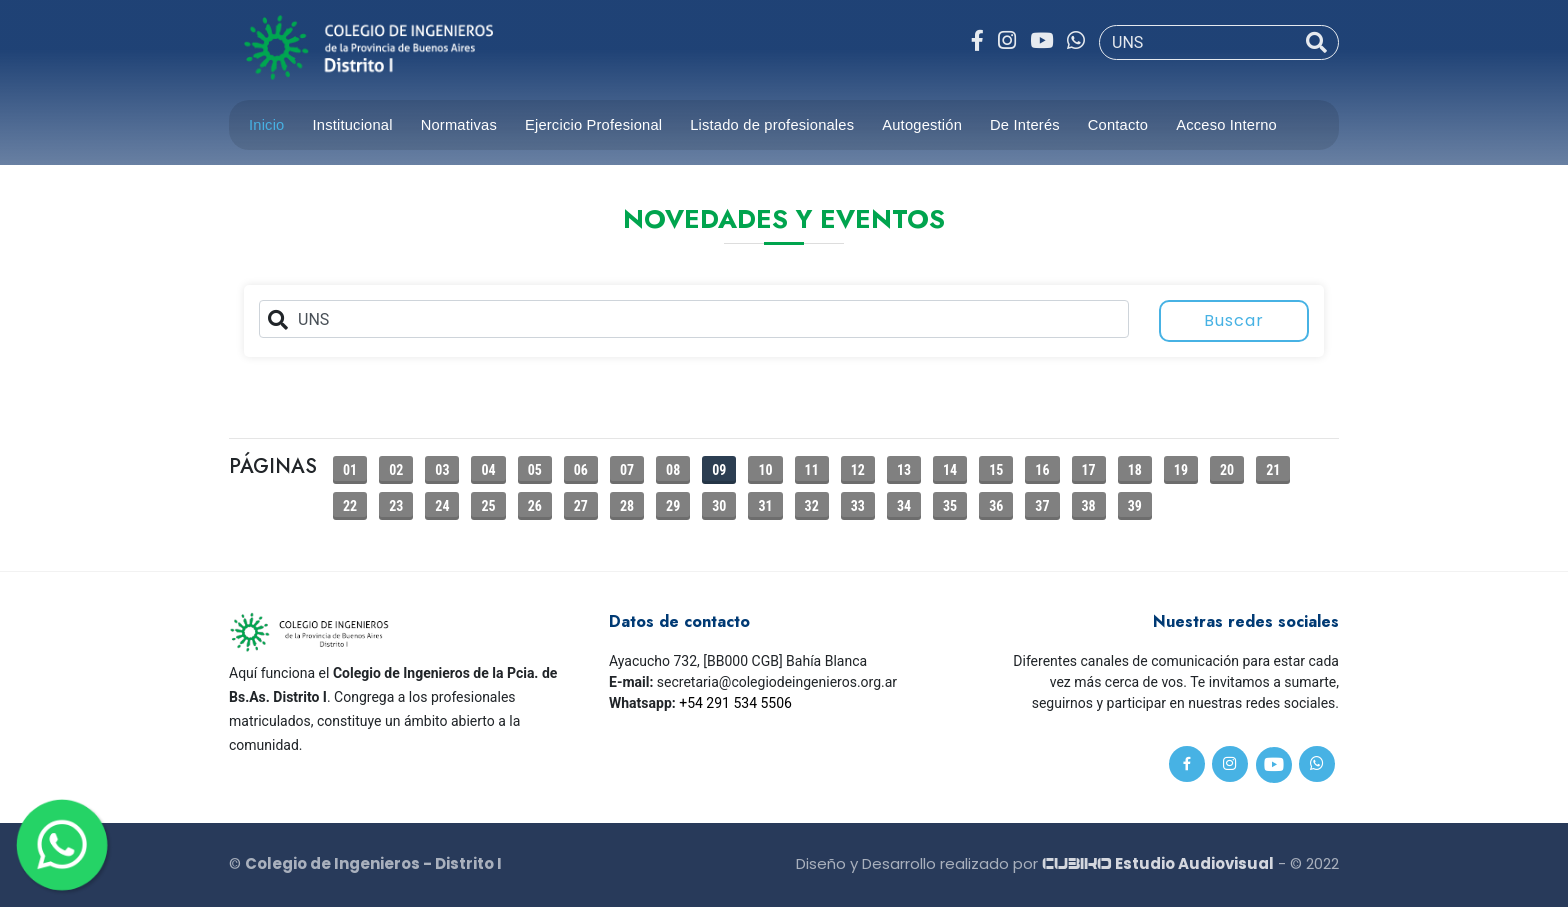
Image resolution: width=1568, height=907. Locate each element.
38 (1089, 506)
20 (1227, 470)
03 (442, 470)
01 (350, 470)
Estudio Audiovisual (1158, 863)
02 (396, 470)
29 (673, 506)
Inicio (267, 125)
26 (535, 506)
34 (904, 506)
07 (627, 470)
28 (627, 506)
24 (442, 506)
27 (581, 506)
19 (1181, 470)
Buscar (1234, 320)
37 (1042, 506)
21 (1273, 470)
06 (581, 470)
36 (996, 506)
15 (996, 470)
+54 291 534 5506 (735, 703)
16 (1042, 470)
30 (719, 506)
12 (858, 470)
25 (488, 506)
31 (765, 506)
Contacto (1118, 125)
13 (904, 470)
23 (396, 506)
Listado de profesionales (772, 125)
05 (535, 470)
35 (950, 506)
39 (1135, 506)
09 (719, 470)
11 (812, 470)
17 (1089, 470)
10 (765, 470)
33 (858, 506)
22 (350, 506)
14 (950, 470)
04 (488, 470)
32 (812, 506)
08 (673, 470)
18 (1135, 470)
